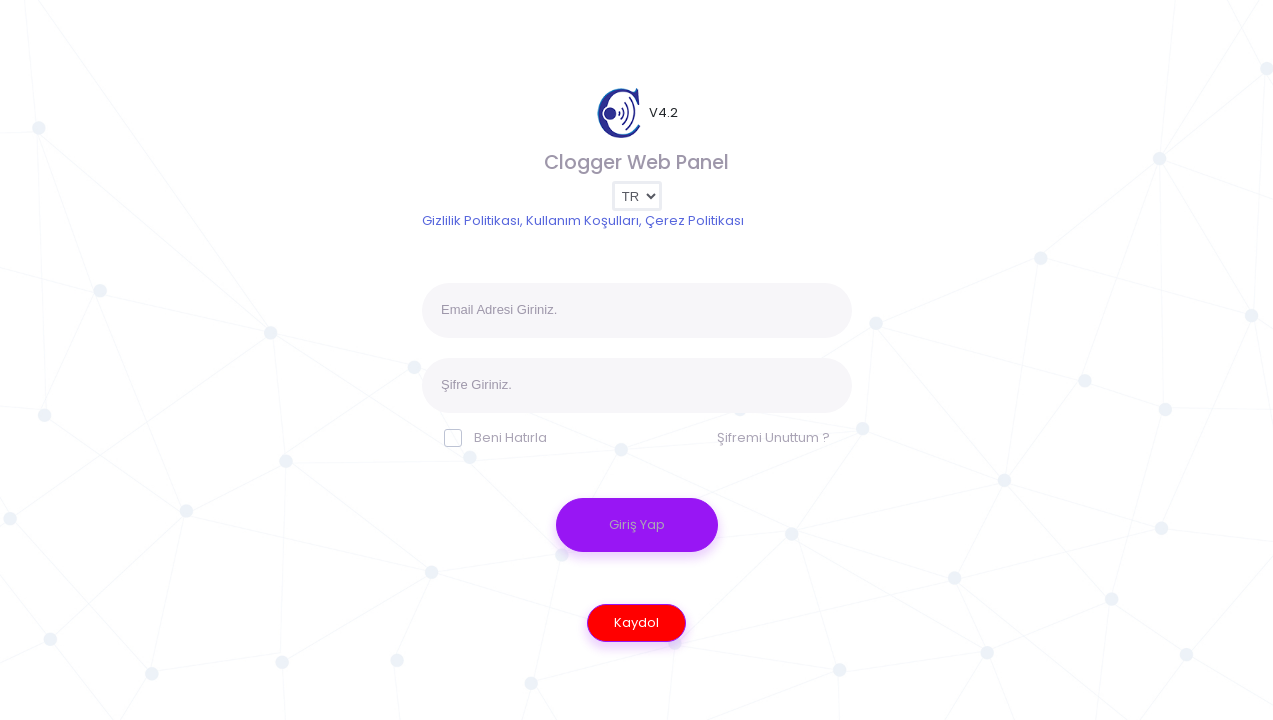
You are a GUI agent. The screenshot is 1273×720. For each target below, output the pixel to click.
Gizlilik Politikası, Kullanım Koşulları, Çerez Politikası (583, 220)
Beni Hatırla (495, 437)
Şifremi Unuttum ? (773, 437)
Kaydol (636, 622)
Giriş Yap (637, 524)
